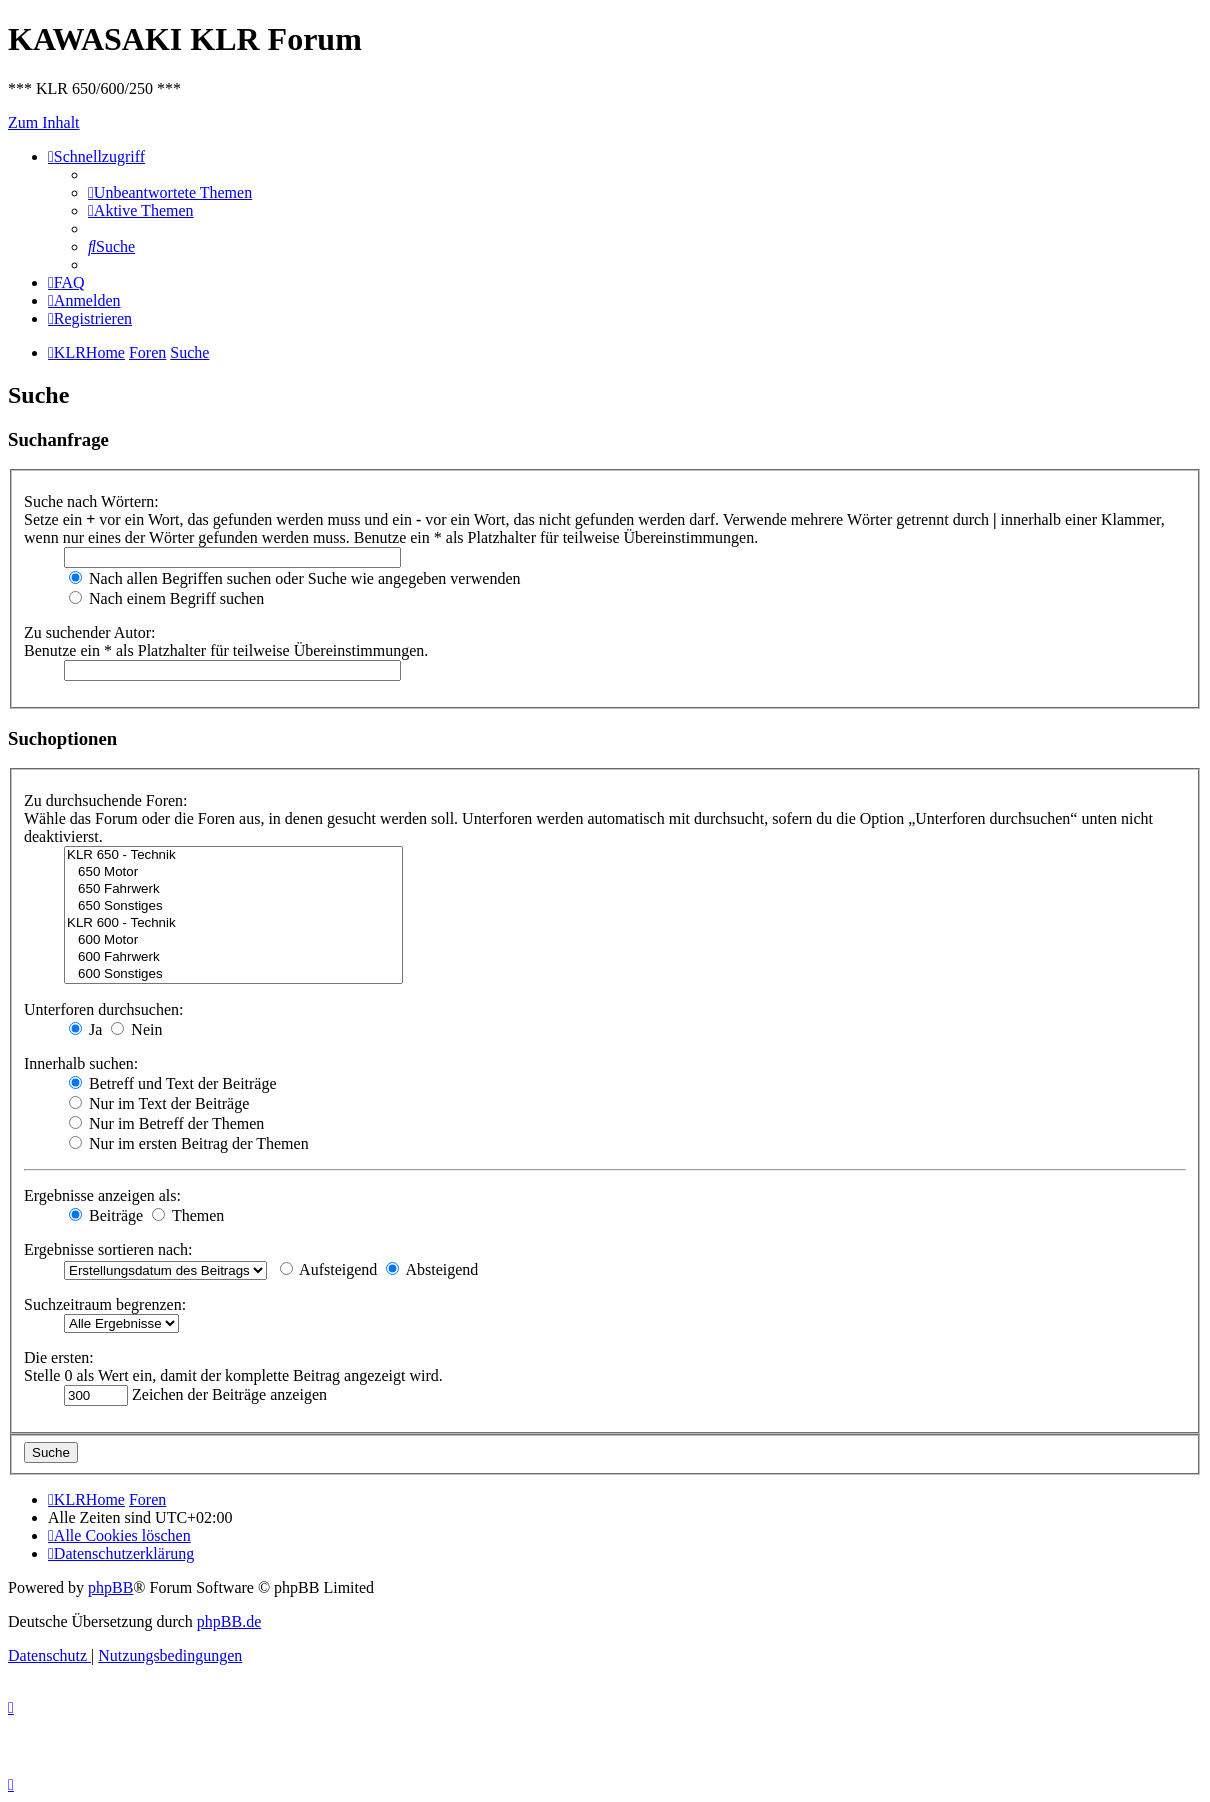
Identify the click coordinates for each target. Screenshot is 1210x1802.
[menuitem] (170, 192)
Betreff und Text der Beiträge (173, 1083)
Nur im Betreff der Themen (166, 1123)
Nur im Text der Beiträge (159, 1103)
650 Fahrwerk (233, 889)
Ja (85, 1029)
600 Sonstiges (233, 974)
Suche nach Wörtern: (91, 501)
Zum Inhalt (44, 122)
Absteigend (432, 1269)
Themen (188, 1215)
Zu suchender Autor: (90, 632)
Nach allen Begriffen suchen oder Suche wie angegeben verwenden (295, 578)
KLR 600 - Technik (233, 923)
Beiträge (106, 1215)
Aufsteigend (328, 1269)
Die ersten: (59, 1357)
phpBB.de (229, 1621)
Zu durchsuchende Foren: (106, 800)
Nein (136, 1029)
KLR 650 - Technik (233, 855)
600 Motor (233, 940)
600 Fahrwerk (233, 957)
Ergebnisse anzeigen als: (102, 1195)
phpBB (110, 1587)
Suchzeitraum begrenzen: (105, 1304)
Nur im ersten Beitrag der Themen (189, 1143)
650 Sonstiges (233, 906)
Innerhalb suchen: (81, 1063)
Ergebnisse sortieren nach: (108, 1249)
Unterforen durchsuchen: (104, 1009)
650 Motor (233, 872)
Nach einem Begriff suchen (166, 598)
